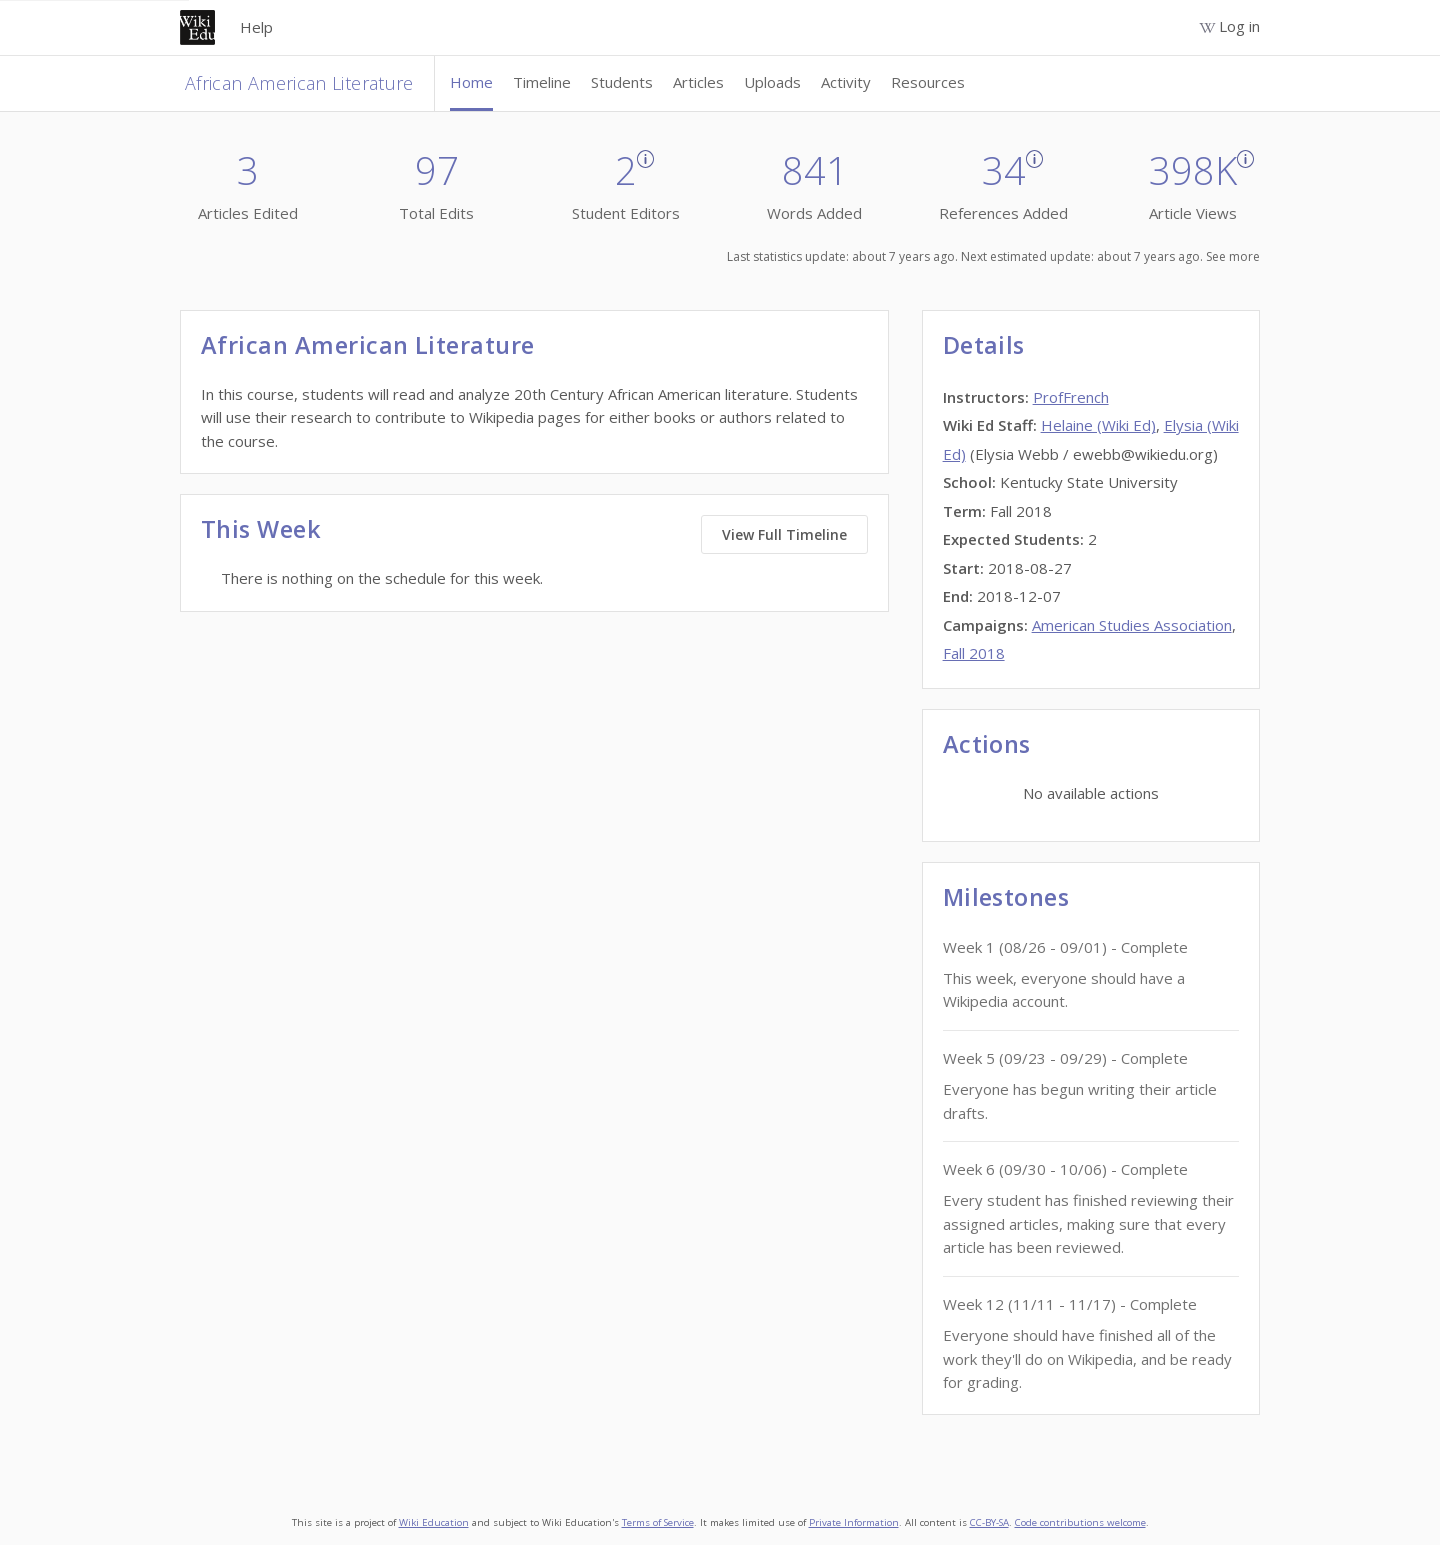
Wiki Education (434, 1522)
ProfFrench (1071, 397)
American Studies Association (1132, 625)
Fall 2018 (974, 653)
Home (471, 82)
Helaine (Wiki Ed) (1098, 425)
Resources (928, 82)
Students (622, 82)
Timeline (542, 82)
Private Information (854, 1522)
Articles (698, 82)
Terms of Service (658, 1522)
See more (1233, 256)
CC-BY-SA (989, 1522)
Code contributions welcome (1080, 1522)
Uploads (772, 82)
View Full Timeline (784, 534)
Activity (846, 82)
